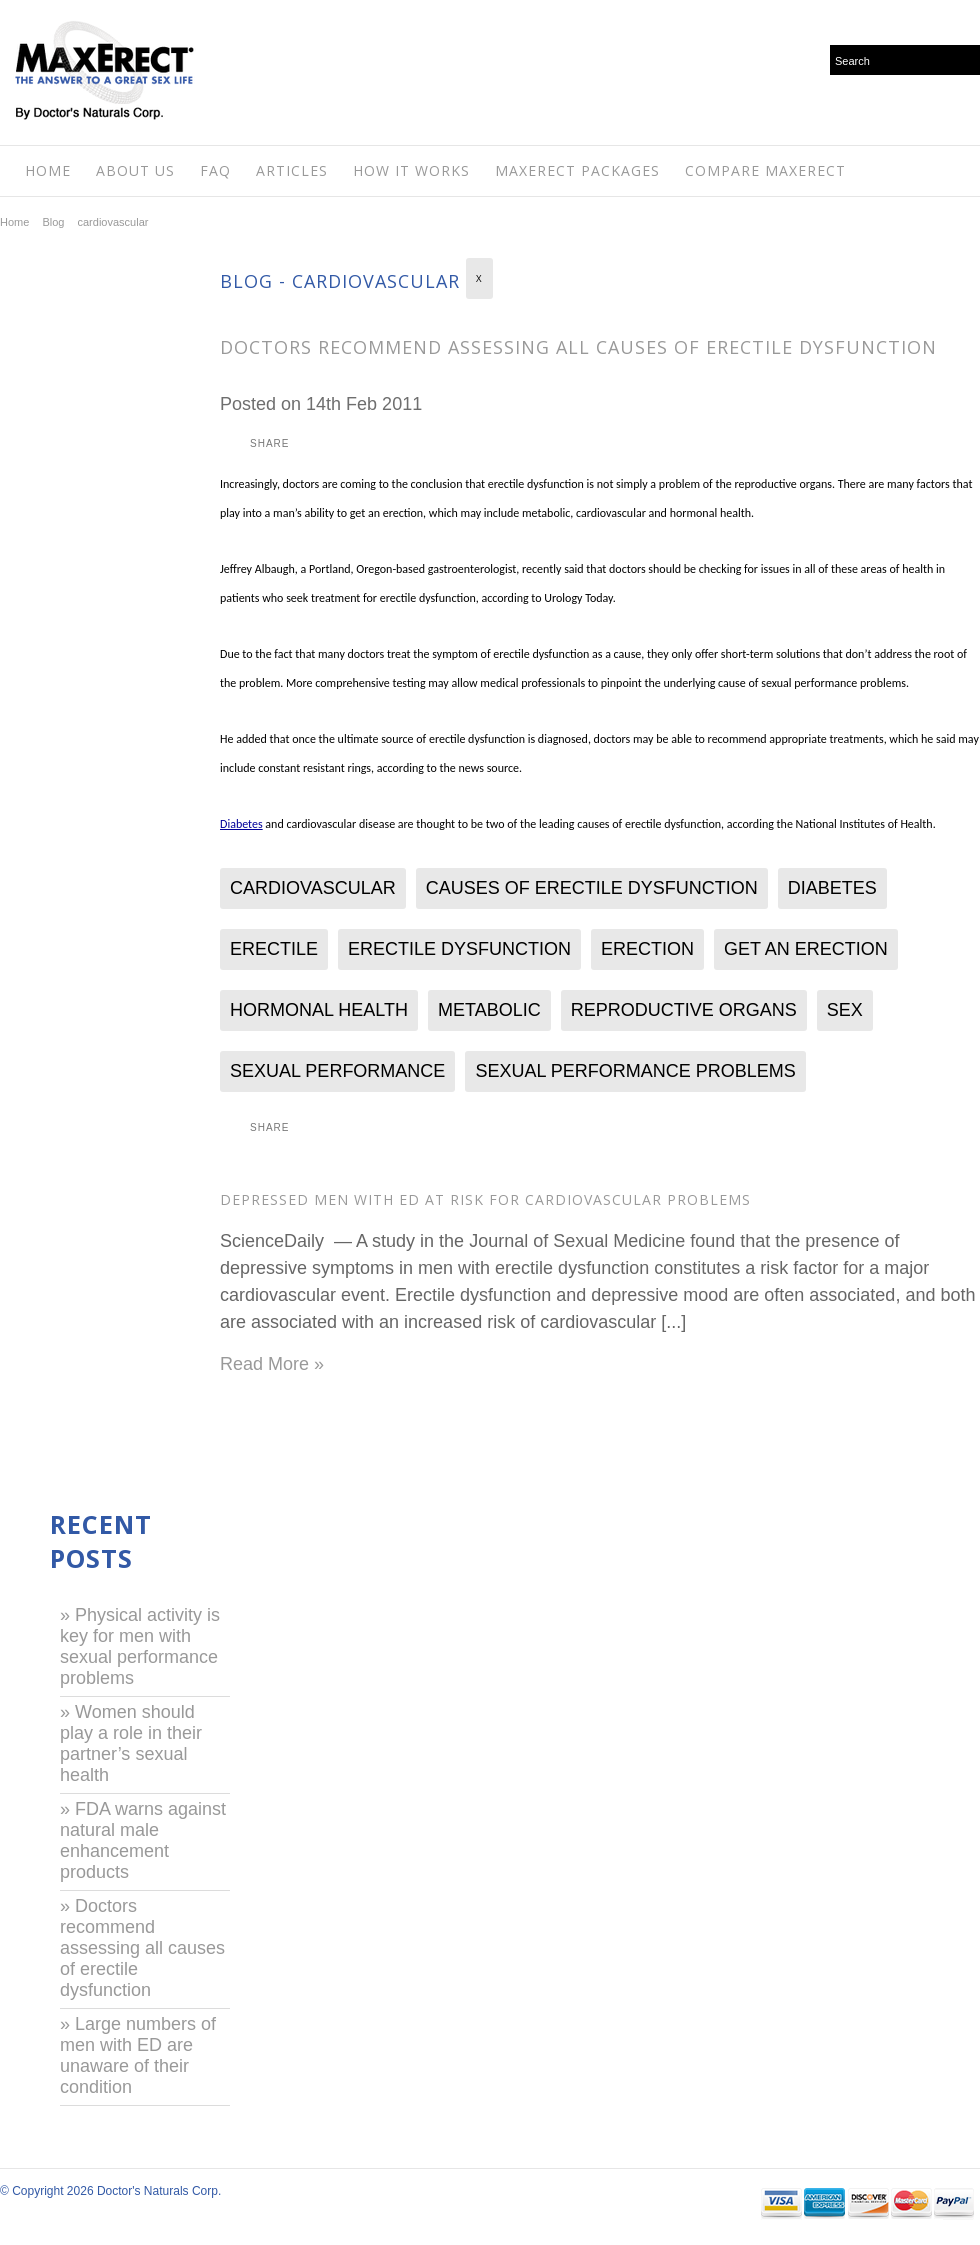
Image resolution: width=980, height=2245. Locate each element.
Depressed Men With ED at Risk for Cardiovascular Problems (485, 1199)
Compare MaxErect (765, 170)
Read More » (272, 1364)
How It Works (411, 170)
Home (48, 170)
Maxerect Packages (577, 170)
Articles (292, 170)
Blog (53, 222)
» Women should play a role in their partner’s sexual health (131, 1743)
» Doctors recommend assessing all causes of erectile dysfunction (142, 1948)
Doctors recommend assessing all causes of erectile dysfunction (578, 347)
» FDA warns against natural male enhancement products (143, 1840)
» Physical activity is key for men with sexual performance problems (140, 1646)
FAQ (215, 170)
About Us (135, 170)
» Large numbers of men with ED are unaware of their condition (138, 2055)
